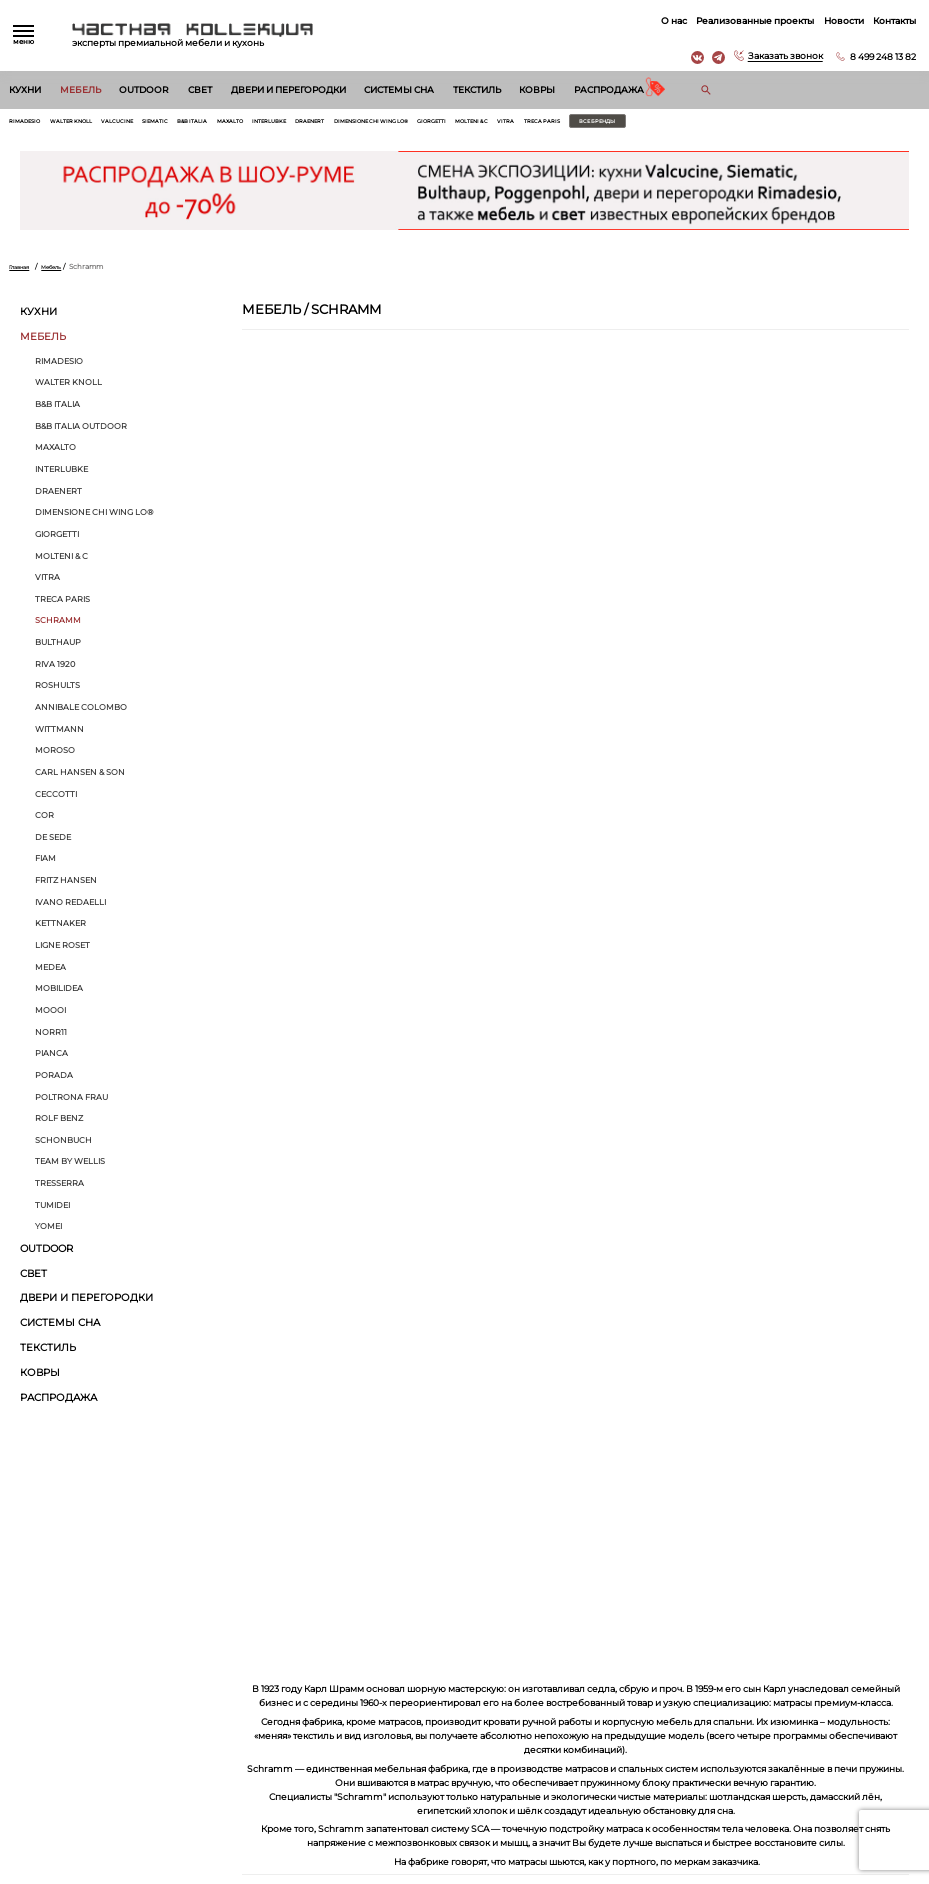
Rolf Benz (59, 1124)
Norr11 (51, 1038)
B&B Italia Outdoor (81, 432)
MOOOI (50, 1016)
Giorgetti (555, 124)
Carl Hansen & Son (80, 778)
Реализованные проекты (748, 20)
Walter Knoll (89, 124)
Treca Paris (693, 124)
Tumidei (52, 1211)
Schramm (58, 627)
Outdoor (144, 90)
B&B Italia (241, 124)
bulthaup (58, 648)
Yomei (48, 1233)
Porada (54, 1081)
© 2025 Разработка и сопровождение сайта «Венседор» (464, 1874)
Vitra (649, 124)
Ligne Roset (62, 951)
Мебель (80, 90)
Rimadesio (30, 124)
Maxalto (288, 124)
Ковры (537, 90)
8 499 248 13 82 (876, 56)
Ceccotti (56, 800)
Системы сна (399, 90)
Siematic (196, 124)
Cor (44, 821)
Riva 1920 (55, 670)
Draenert (391, 124)
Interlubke (338, 124)
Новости (837, 20)
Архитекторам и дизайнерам (519, 1749)
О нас (667, 20)
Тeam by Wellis (70, 1168)
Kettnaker (60, 930)
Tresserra (59, 1189)
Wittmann (59, 735)
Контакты (887, 20)
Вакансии (483, 1770)
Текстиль (477, 90)
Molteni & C (606, 124)
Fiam (45, 865)
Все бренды (766, 124)
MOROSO (55, 756)
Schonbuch (63, 1146)
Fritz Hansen (66, 886)
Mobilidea (59, 995)
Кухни (25, 90)
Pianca (51, 1059)
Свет (200, 90)
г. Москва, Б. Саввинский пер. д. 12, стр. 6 (824, 1684)
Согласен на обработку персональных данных (117, 1570)
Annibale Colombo (81, 713)
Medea (50, 973)
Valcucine (148, 124)
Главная (23, 272)
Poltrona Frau (71, 1103)
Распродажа (609, 90)
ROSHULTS (57, 692)
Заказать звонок (778, 56)
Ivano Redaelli (70, 908)
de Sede (53, 843)
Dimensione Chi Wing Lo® (474, 124)
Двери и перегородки (288, 90)
